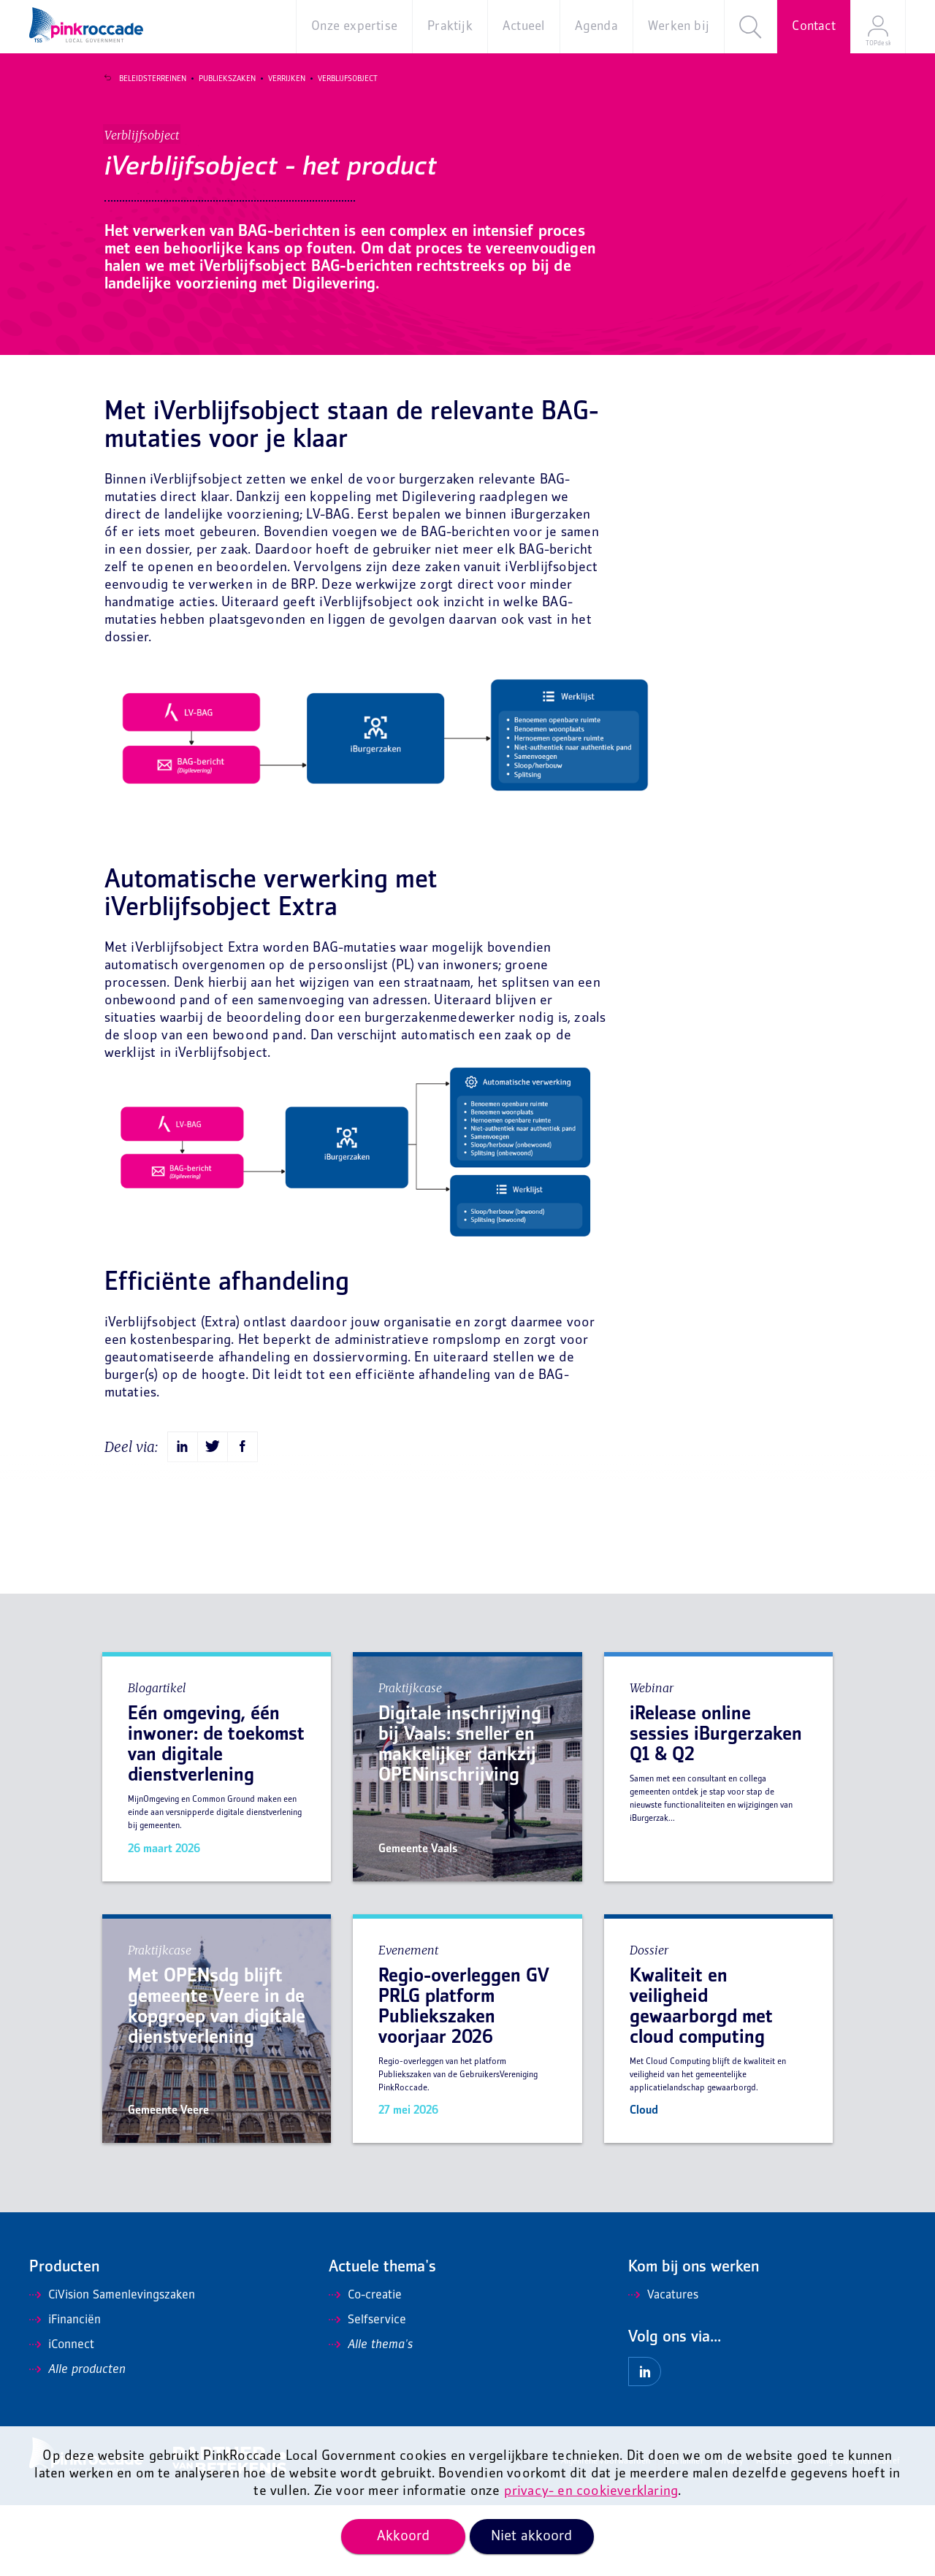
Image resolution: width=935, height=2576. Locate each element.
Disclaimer (683, 2533)
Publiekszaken (216, 79)
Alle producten (77, 2441)
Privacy (729, 2533)
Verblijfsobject (337, 79)
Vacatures (663, 2366)
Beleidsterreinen (142, 79)
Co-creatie (365, 2366)
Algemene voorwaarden (606, 2533)
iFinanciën (65, 2391)
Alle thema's (371, 2416)
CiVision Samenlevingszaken (112, 2366)
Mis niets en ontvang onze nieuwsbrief (828, 2533)
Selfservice (367, 2391)
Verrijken (276, 79)
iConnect (61, 2416)
